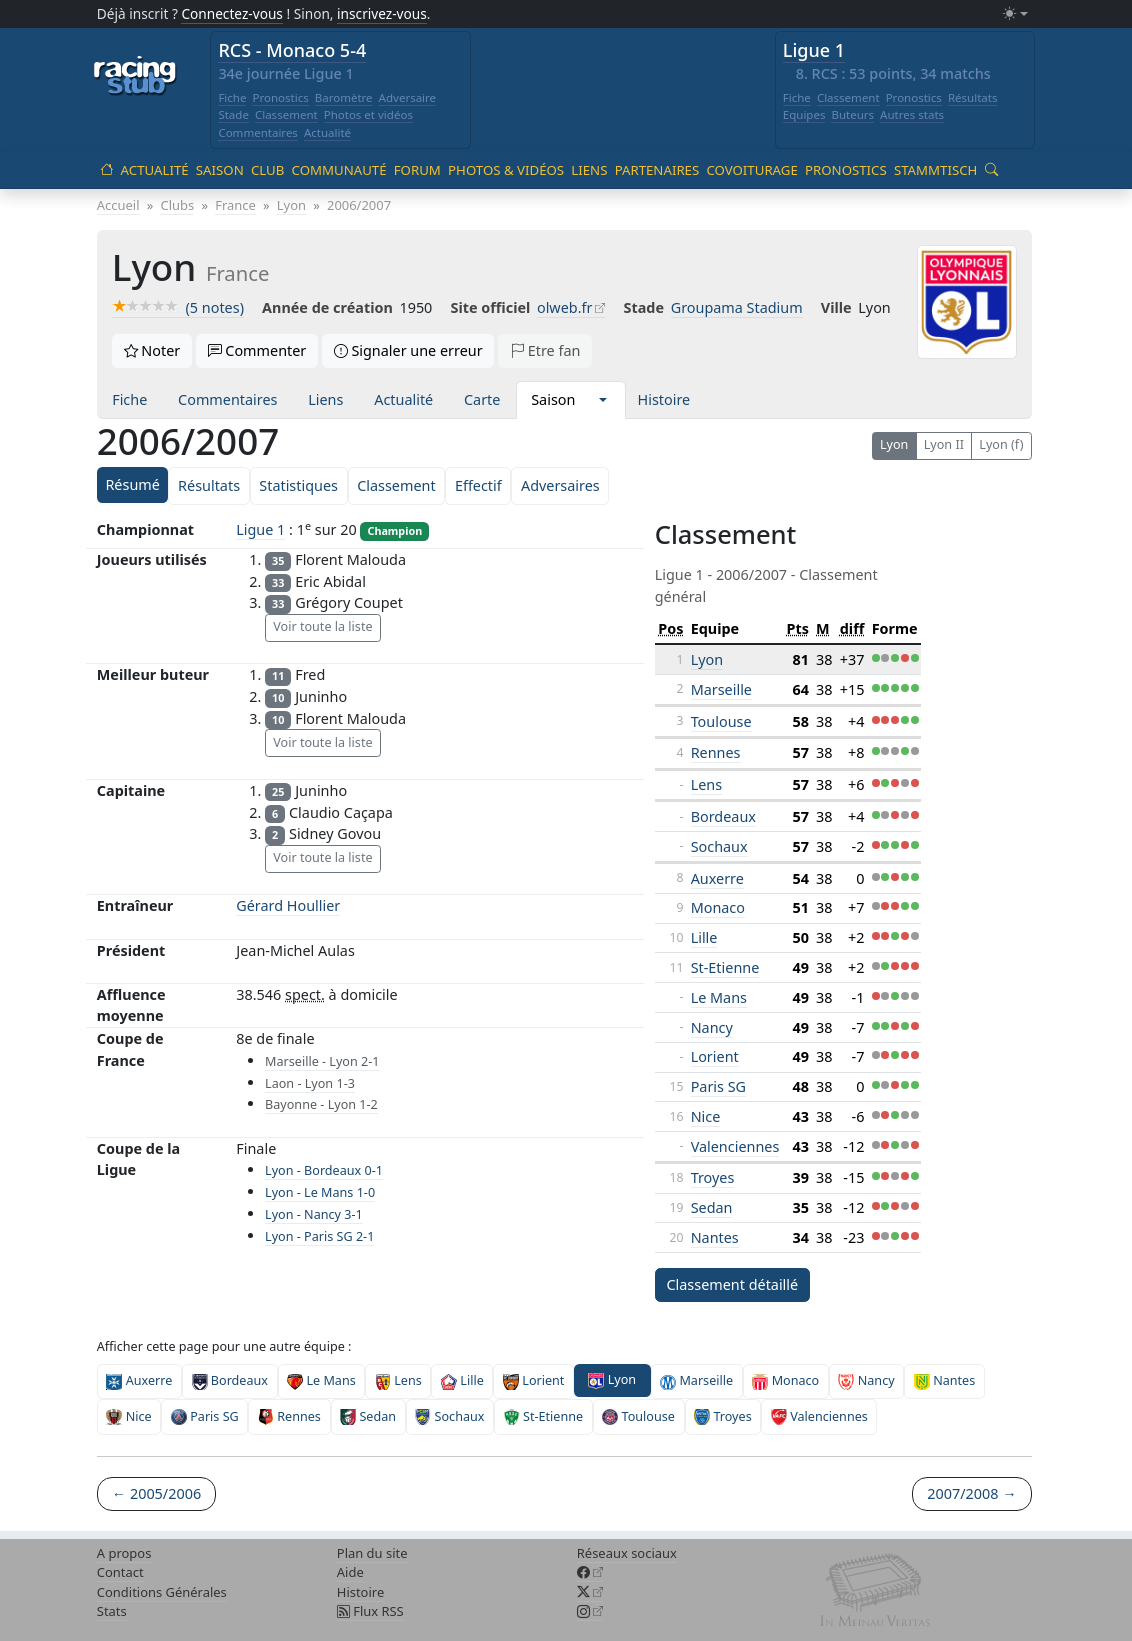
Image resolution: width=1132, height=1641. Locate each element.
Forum (417, 170)
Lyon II (944, 444)
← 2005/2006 (156, 1493)
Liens (589, 170)
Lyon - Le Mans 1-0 (320, 1192)
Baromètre (344, 97)
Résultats (973, 97)
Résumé (132, 484)
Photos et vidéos (368, 114)
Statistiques (298, 485)
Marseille (721, 689)
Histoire (664, 399)
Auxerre (717, 878)
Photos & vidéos (506, 170)
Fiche (232, 97)
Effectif (478, 485)
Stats (112, 1611)
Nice (706, 1116)
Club (267, 170)
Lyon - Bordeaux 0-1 (324, 1170)
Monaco (718, 907)
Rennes (716, 752)
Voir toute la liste (322, 626)
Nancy (712, 1027)
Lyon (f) (1001, 444)
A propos (124, 1553)
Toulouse (721, 721)
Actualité (327, 132)
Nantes (715, 1237)
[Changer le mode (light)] (1015, 14)
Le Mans (719, 997)
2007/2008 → (971, 1493)
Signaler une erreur (408, 350)
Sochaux (719, 846)
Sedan (712, 1207)
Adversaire (408, 97)
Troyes (713, 1177)
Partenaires (657, 170)
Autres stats (912, 114)
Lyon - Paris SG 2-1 (319, 1236)
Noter (152, 350)
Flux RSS (370, 1611)
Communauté (339, 170)
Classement (286, 114)
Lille (704, 937)
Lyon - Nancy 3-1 (314, 1214)
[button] (602, 400)
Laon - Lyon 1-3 (310, 1083)
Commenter (257, 350)
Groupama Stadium (737, 307)
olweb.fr (564, 307)
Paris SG (718, 1086)
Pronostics (280, 97)
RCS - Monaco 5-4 (292, 50)
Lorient (715, 1056)
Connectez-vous (232, 13)
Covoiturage (751, 170)
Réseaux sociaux (627, 1553)
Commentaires (258, 132)
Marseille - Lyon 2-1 (322, 1061)
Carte (482, 399)
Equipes (804, 114)
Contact (120, 1572)
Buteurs (852, 114)
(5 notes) (178, 307)
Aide (350, 1572)
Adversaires (560, 485)
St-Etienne (725, 967)
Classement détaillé (732, 1284)
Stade (233, 114)
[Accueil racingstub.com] (135, 77)
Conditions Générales (162, 1592)
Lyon (894, 444)
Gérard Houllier (288, 905)
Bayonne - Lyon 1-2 (321, 1104)
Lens (706, 784)
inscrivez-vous (382, 13)
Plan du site (372, 1553)
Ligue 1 (814, 50)
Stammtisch (935, 170)
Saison (220, 170)
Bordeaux (723, 816)
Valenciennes (735, 1146)
